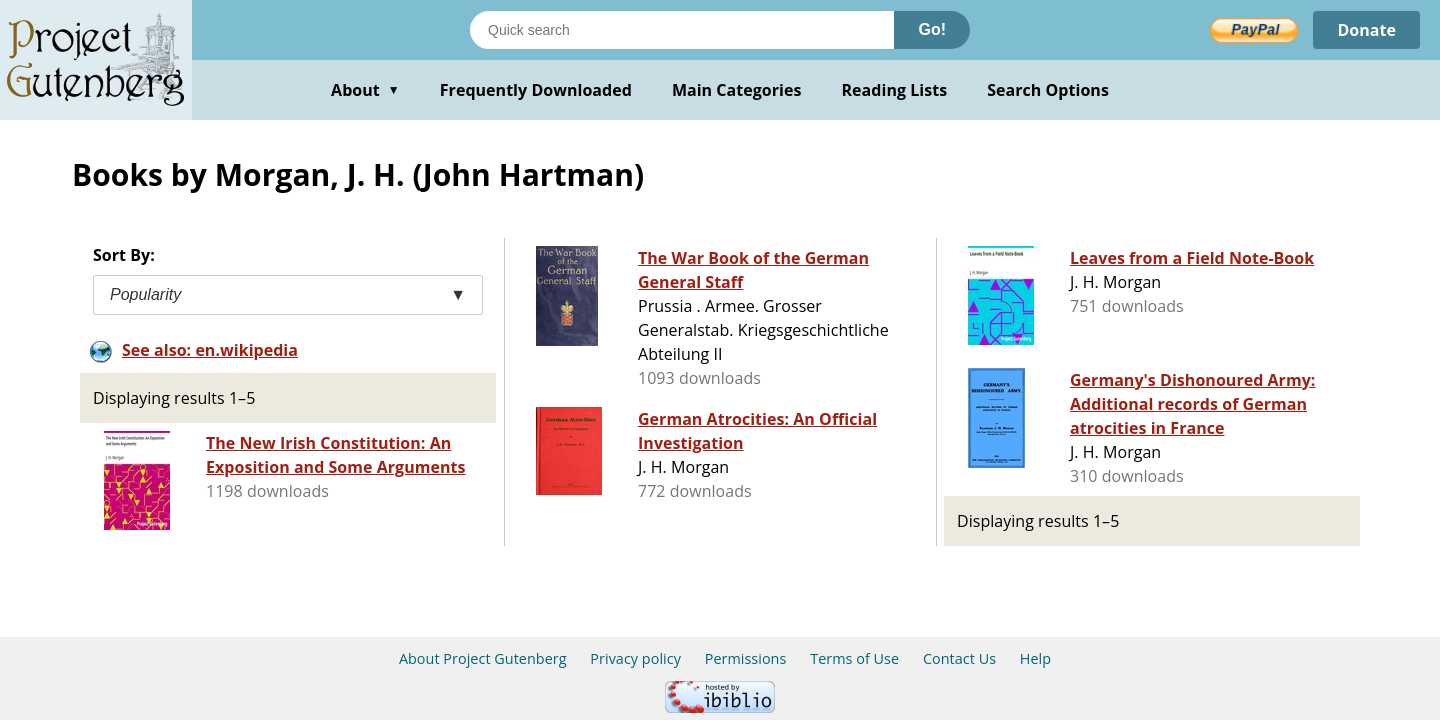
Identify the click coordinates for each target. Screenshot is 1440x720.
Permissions (746, 658)
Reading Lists (895, 90)
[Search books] (682, 30)
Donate (1366, 30)
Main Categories (737, 90)
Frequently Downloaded (536, 90)
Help (1035, 658)
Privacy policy (635, 658)
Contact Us (959, 658)
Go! (932, 29)
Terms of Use (854, 658)
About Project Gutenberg (483, 658)
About (365, 90)
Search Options (1048, 90)
